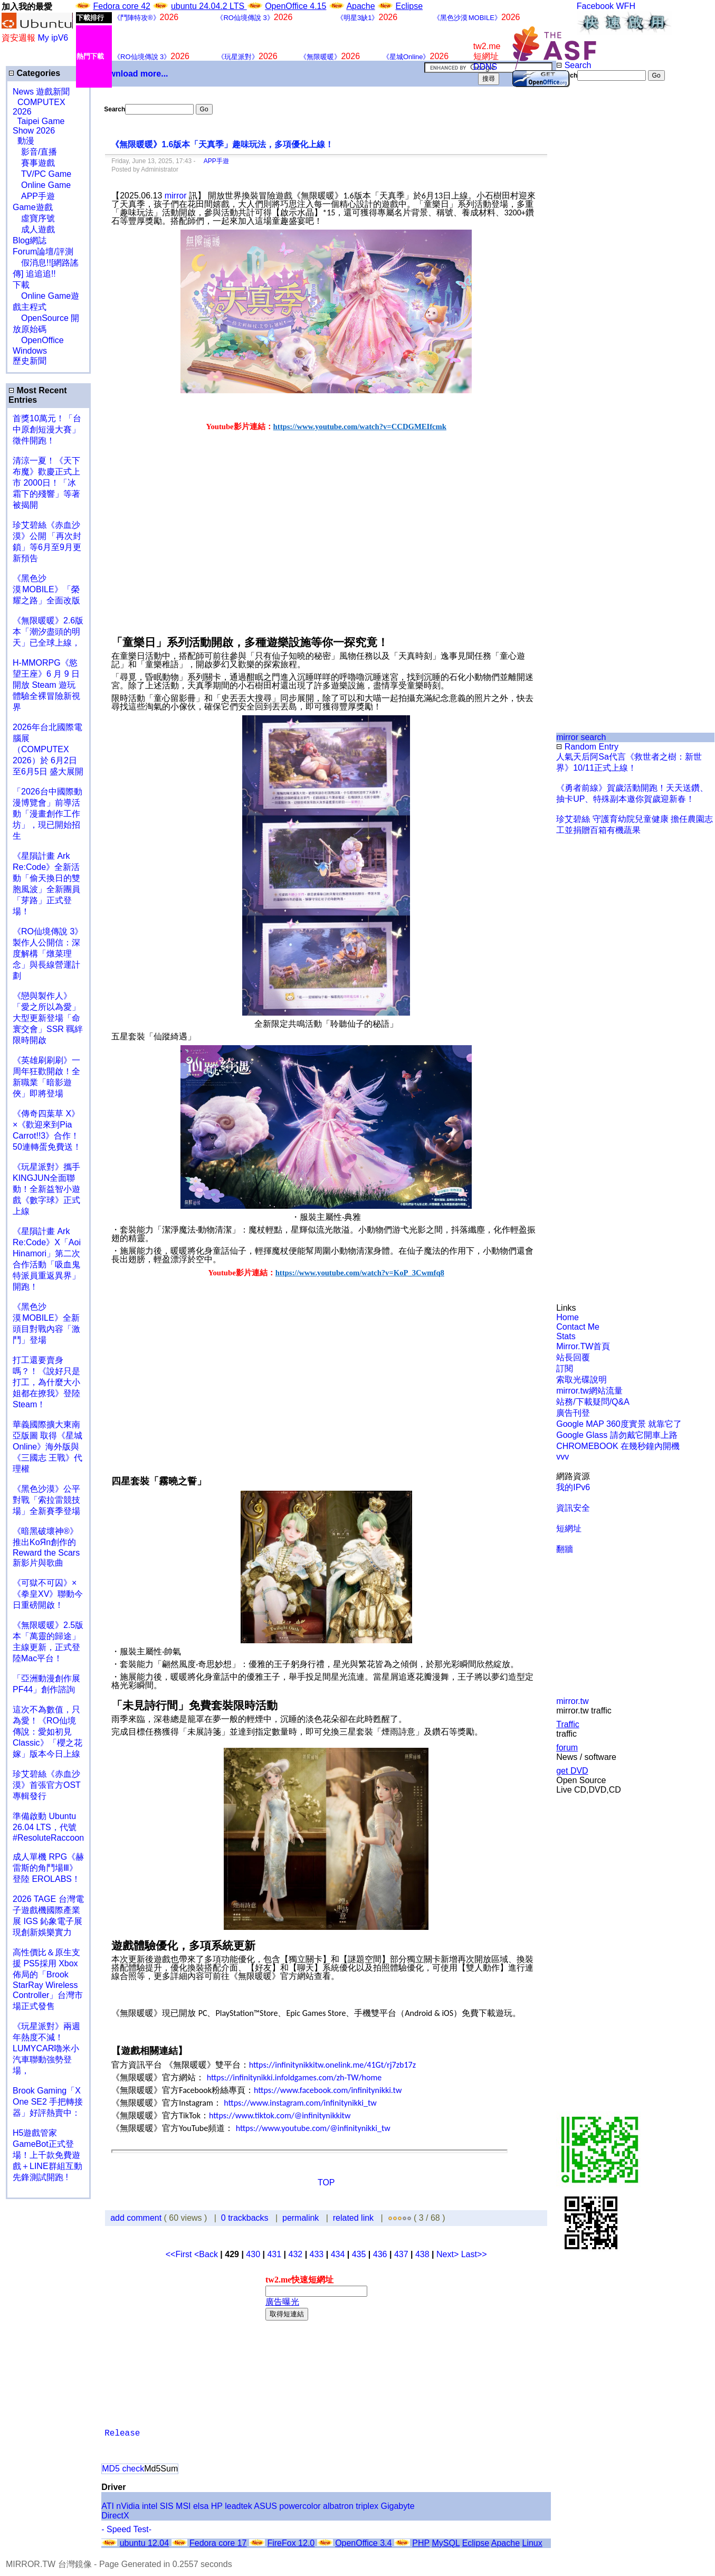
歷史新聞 (29, 360)
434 (338, 2254)
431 (274, 2254)
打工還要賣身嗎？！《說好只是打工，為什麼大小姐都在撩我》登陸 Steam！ (46, 1382)
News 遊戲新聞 (41, 91)
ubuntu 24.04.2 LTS (209, 6)
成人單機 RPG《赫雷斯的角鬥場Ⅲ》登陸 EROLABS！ (48, 1867)
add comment (137, 2217)
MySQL (446, 2543)
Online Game (42, 185)
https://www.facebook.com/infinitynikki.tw (328, 2090)
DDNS (485, 66)
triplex (367, 2506)
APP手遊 (34, 196)
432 (295, 2254)
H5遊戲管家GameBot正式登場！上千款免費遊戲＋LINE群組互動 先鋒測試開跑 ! (47, 2155)
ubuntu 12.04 (144, 2543)
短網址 (568, 1528)
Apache (360, 6)
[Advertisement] (590, 257)
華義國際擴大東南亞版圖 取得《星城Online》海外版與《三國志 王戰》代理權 (47, 1446)
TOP (326, 2182)
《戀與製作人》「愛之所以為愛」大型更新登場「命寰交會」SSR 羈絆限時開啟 (48, 1018)
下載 (21, 284)
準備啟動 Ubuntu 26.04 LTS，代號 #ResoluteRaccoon (48, 1827)
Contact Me (577, 1326)
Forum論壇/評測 (43, 251)
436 (380, 2254)
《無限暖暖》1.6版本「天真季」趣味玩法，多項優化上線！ (223, 144)
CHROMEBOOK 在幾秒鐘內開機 (618, 1446)
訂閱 (564, 1368)
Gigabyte (398, 2506)
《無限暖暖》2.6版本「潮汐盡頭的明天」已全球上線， (48, 631)
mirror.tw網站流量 (589, 1390)
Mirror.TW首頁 (583, 1346)
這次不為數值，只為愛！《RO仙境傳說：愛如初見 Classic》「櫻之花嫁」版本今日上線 (51, 1731)
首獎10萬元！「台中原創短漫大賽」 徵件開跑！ (47, 429)
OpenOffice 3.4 (363, 2543)
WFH (625, 6)
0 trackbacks (245, 2217)
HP (217, 2506)
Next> (448, 2254)
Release (122, 2433)
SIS (167, 2506)
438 (422, 2254)
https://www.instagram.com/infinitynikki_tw (300, 2103)
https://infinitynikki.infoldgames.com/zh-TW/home (294, 2077)
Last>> (474, 2254)
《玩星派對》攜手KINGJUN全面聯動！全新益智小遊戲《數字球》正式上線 (46, 1189)
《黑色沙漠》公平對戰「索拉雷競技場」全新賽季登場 (46, 1500)
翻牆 (564, 1549)
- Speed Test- (126, 2529)
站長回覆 (573, 1357)
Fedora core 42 (121, 6)
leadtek (238, 2506)
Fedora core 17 (218, 2543)
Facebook (595, 6)
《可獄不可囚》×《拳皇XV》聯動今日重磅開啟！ (48, 1593)
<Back (207, 2254)
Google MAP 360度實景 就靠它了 (619, 1423)
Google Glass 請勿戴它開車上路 (616, 1435)
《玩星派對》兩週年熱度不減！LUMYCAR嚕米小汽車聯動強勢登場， (46, 2048)
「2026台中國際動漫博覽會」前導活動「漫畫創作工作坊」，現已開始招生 (47, 813)
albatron (338, 2506)
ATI (107, 2506)
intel (149, 2506)
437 (401, 2254)
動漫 (25, 140)
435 (359, 2254)
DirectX (115, 2515)
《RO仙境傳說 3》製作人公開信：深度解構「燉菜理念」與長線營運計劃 (48, 953)
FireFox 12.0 (290, 2543)
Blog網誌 (29, 240)
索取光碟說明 (581, 1379)
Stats (565, 1336)
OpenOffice (38, 340)
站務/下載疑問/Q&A (593, 1401)
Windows (30, 350)
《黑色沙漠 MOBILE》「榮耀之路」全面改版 (46, 589)
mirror (176, 195)
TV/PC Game (42, 173)
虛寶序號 (34, 218)
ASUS (265, 2506)
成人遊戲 (34, 229)
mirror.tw (572, 1701)
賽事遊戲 (34, 162)
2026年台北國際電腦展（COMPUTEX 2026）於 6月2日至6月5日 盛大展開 (48, 749)
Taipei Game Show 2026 (38, 126)
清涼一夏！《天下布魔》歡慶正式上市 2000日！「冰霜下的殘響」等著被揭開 (46, 482)
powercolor (299, 2506)
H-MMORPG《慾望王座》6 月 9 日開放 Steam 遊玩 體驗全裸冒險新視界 (46, 685)
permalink (300, 2217)
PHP (421, 2543)
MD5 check (123, 2468)
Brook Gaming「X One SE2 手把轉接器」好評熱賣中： (48, 2101)
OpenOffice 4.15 (295, 6)
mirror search (581, 737)
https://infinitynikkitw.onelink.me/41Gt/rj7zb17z (332, 2065)
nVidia (127, 2506)
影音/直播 (35, 151)
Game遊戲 (33, 207)
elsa (200, 2506)
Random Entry (587, 746)
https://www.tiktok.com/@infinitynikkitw (279, 2115)
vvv (562, 1456)
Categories (34, 73)
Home (567, 1317)
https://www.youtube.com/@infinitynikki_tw (313, 2128)
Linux (532, 2543)
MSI (183, 2506)
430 (253, 2254)
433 (317, 2254)
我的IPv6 (573, 1487)
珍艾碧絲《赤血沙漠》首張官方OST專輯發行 (47, 1785)
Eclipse (409, 6)
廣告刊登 (573, 1412)
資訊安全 (573, 1507)
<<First (180, 2254)
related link (353, 2217)
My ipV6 (52, 37)
